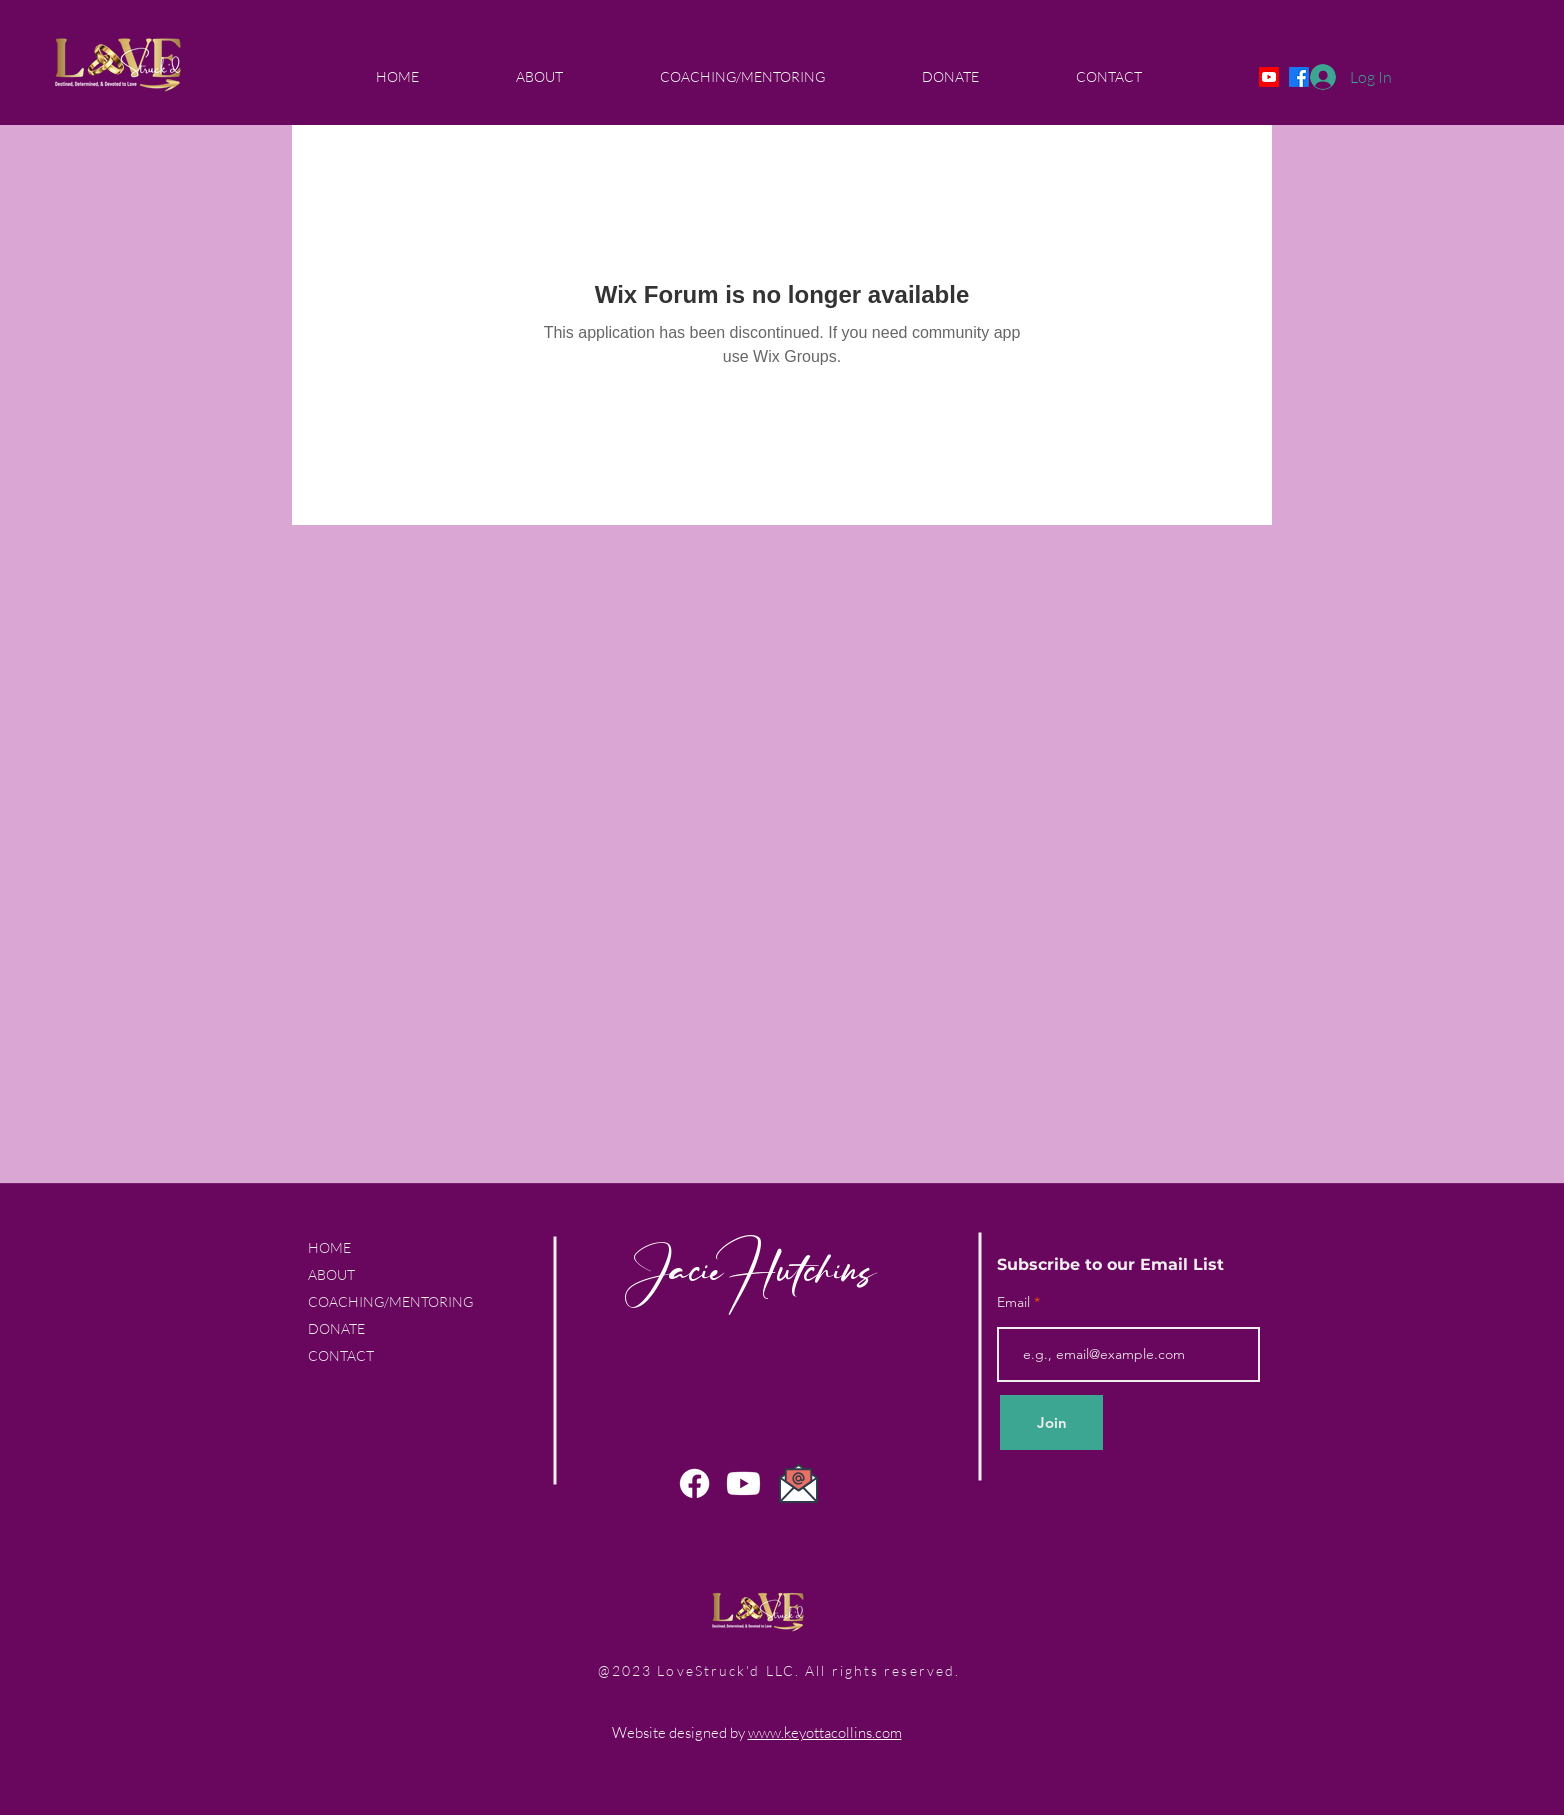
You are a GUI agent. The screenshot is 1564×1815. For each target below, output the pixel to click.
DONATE (336, 1328)
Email (1015, 1302)
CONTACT (341, 1355)
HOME (329, 1247)
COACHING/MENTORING (390, 1301)
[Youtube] (1269, 77)
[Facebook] (694, 1483)
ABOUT (331, 1274)
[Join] (1051, 1422)
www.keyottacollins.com (825, 1732)
